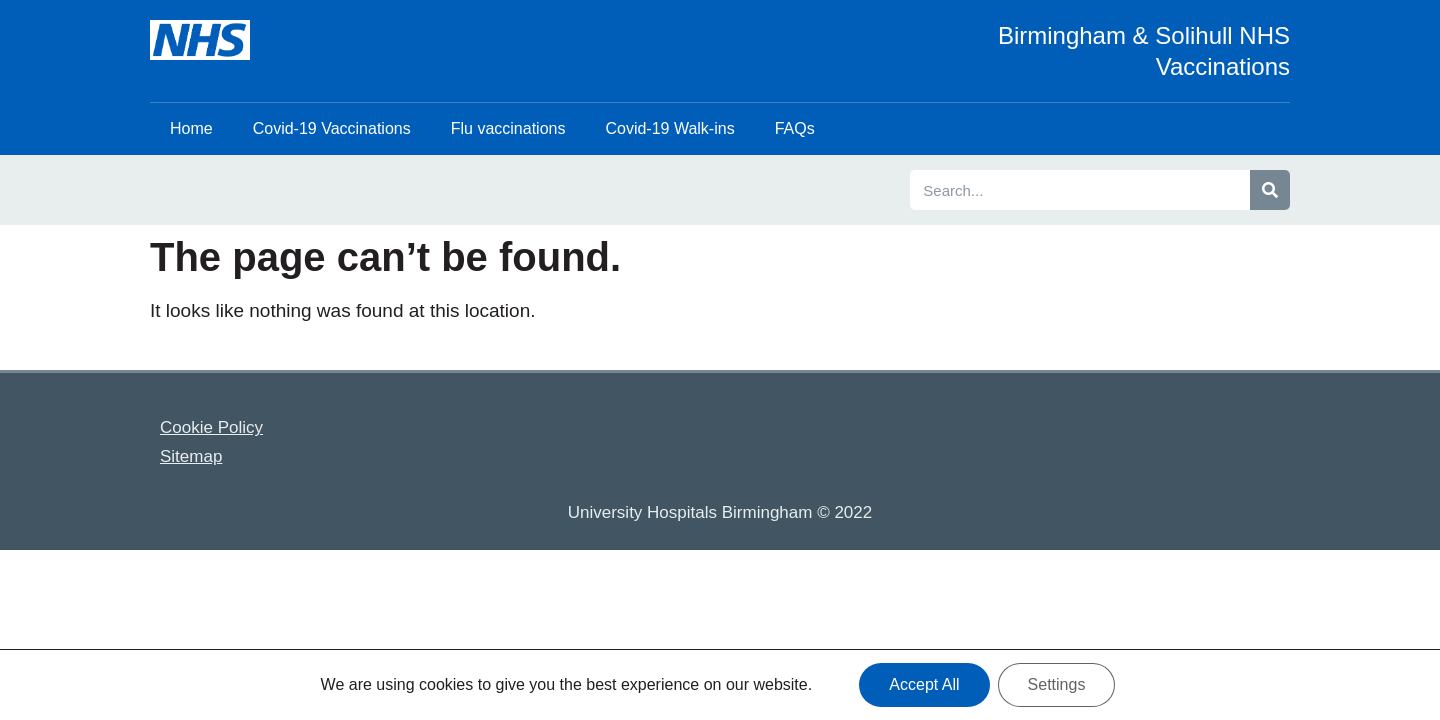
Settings (1057, 684)
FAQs (795, 128)
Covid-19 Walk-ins (669, 128)
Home (191, 128)
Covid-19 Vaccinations (332, 128)
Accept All (924, 684)
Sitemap (191, 456)
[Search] (1270, 190)
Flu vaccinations (508, 128)
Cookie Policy (211, 427)
